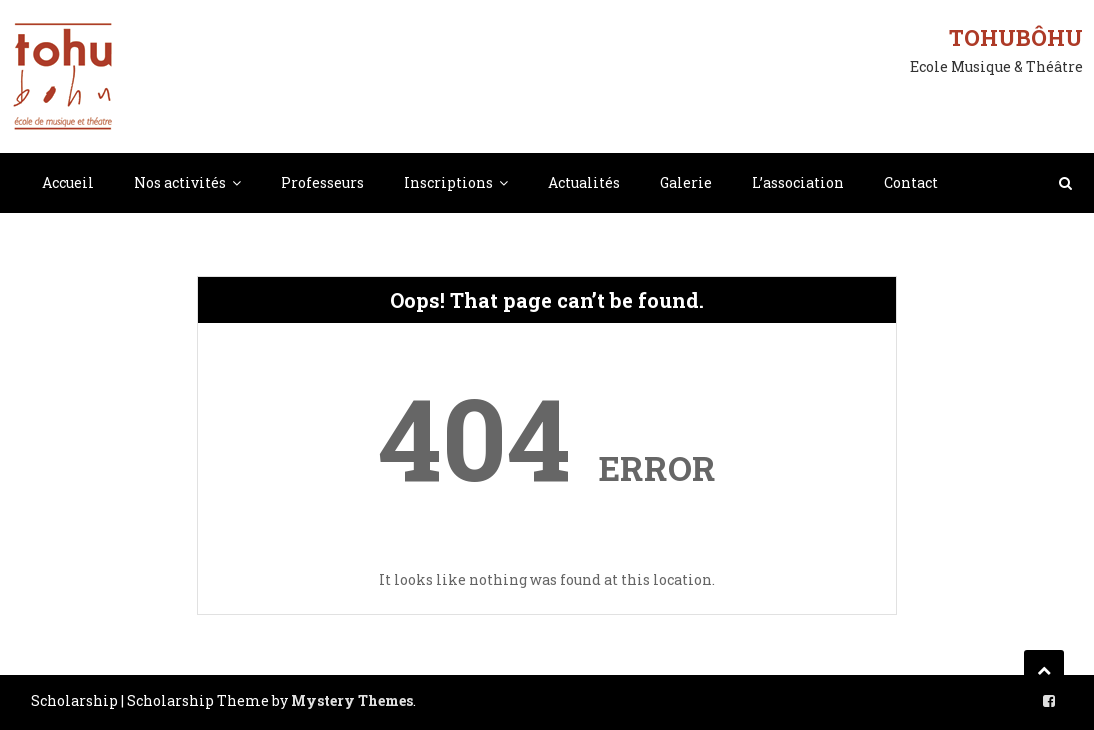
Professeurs (322, 182)
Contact (911, 182)
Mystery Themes (352, 700)
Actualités (584, 182)
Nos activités (180, 182)
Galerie (686, 182)
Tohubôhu (1016, 37)
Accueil (68, 182)
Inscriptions (448, 182)
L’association (798, 182)
